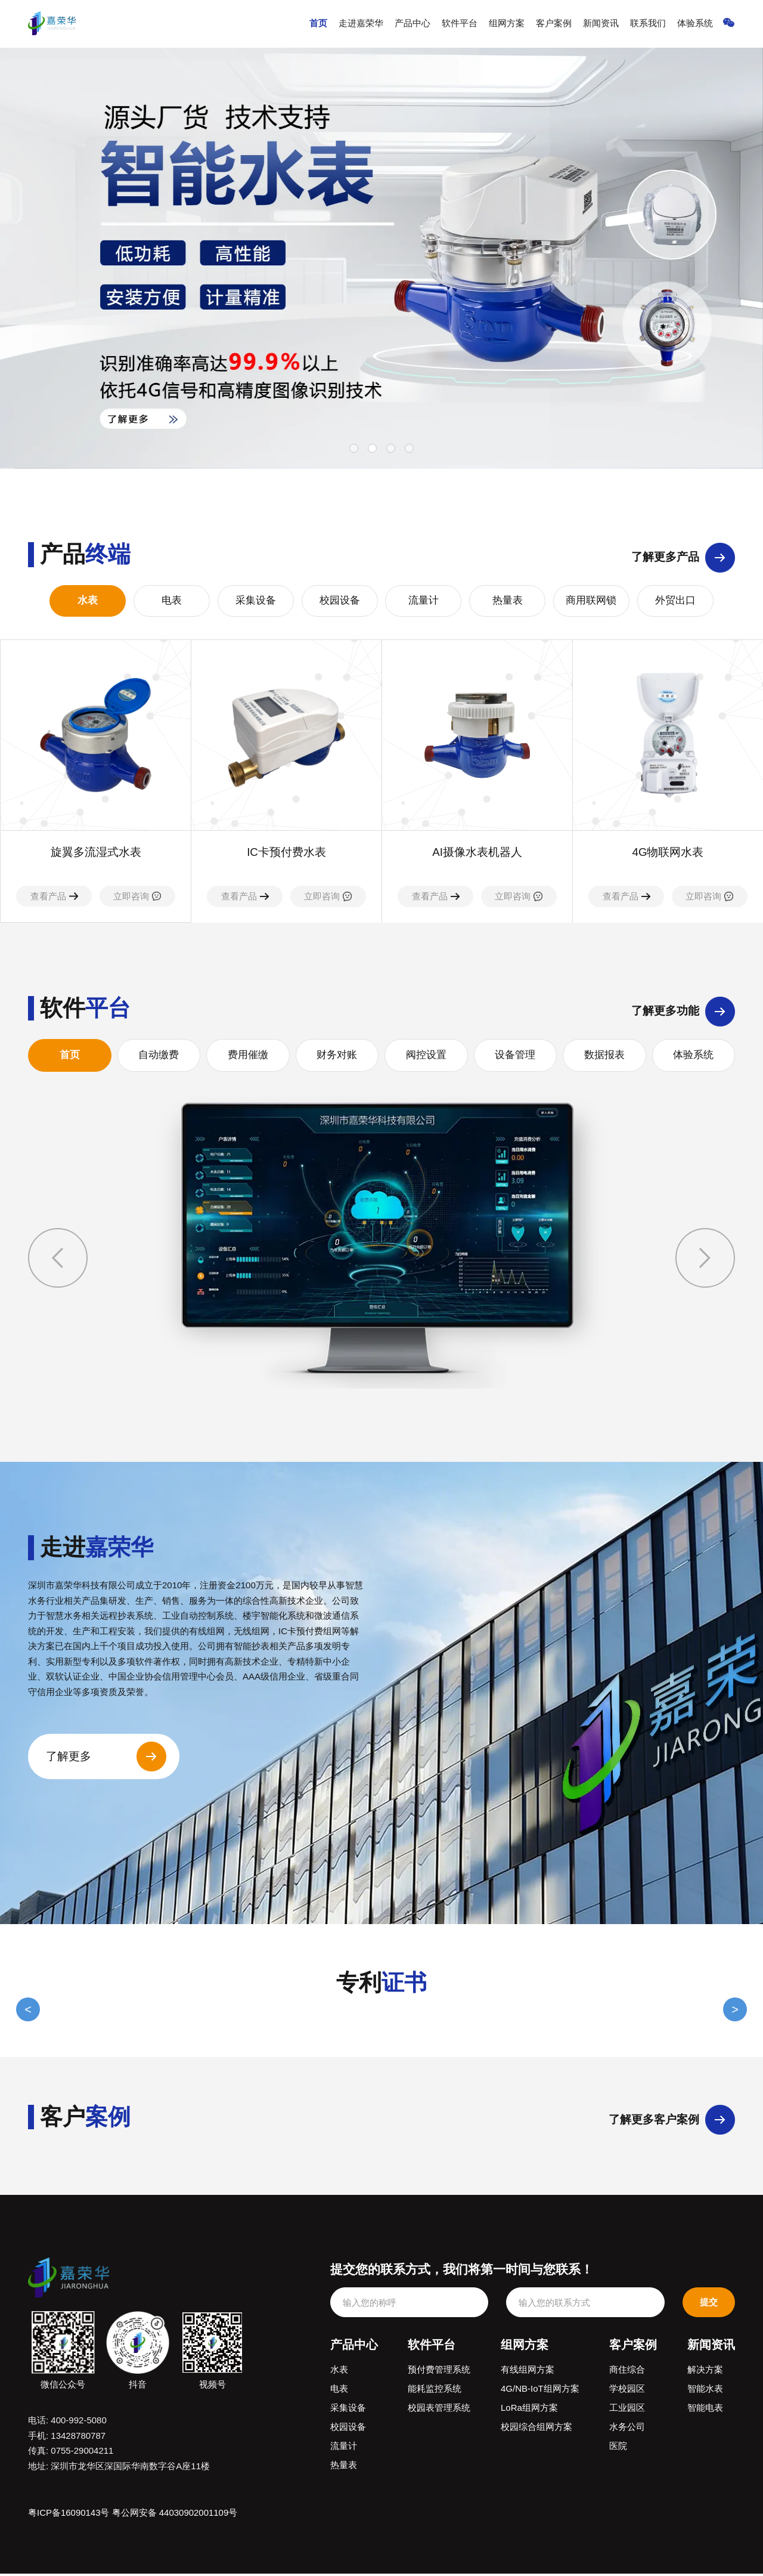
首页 (323, 23)
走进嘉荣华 (365, 23)
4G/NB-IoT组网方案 (540, 2391)
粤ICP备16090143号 (69, 2515)
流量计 (423, 601)
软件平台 (462, 23)
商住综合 (627, 2372)
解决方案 (705, 2372)
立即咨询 (137, 897)
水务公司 (627, 2429)
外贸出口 (675, 601)
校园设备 (340, 601)
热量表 (507, 601)
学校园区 (627, 2391)
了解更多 (68, 1758)
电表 (172, 601)
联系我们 (649, 23)
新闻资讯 (603, 23)
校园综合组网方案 (536, 2429)
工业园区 (627, 2410)
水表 (87, 601)
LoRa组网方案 (529, 2410)
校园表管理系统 (439, 2410)
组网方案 (509, 23)
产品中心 (416, 23)
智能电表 (705, 2410)
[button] (705, 1258)
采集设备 (255, 601)
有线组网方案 (527, 2372)
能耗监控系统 (434, 2391)
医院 (618, 2448)
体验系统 (696, 23)
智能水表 (705, 2391)
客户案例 (555, 23)
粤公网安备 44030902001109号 (175, 2515)
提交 (709, 2304)
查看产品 (54, 897)
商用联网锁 (591, 601)
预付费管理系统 (439, 2372)
